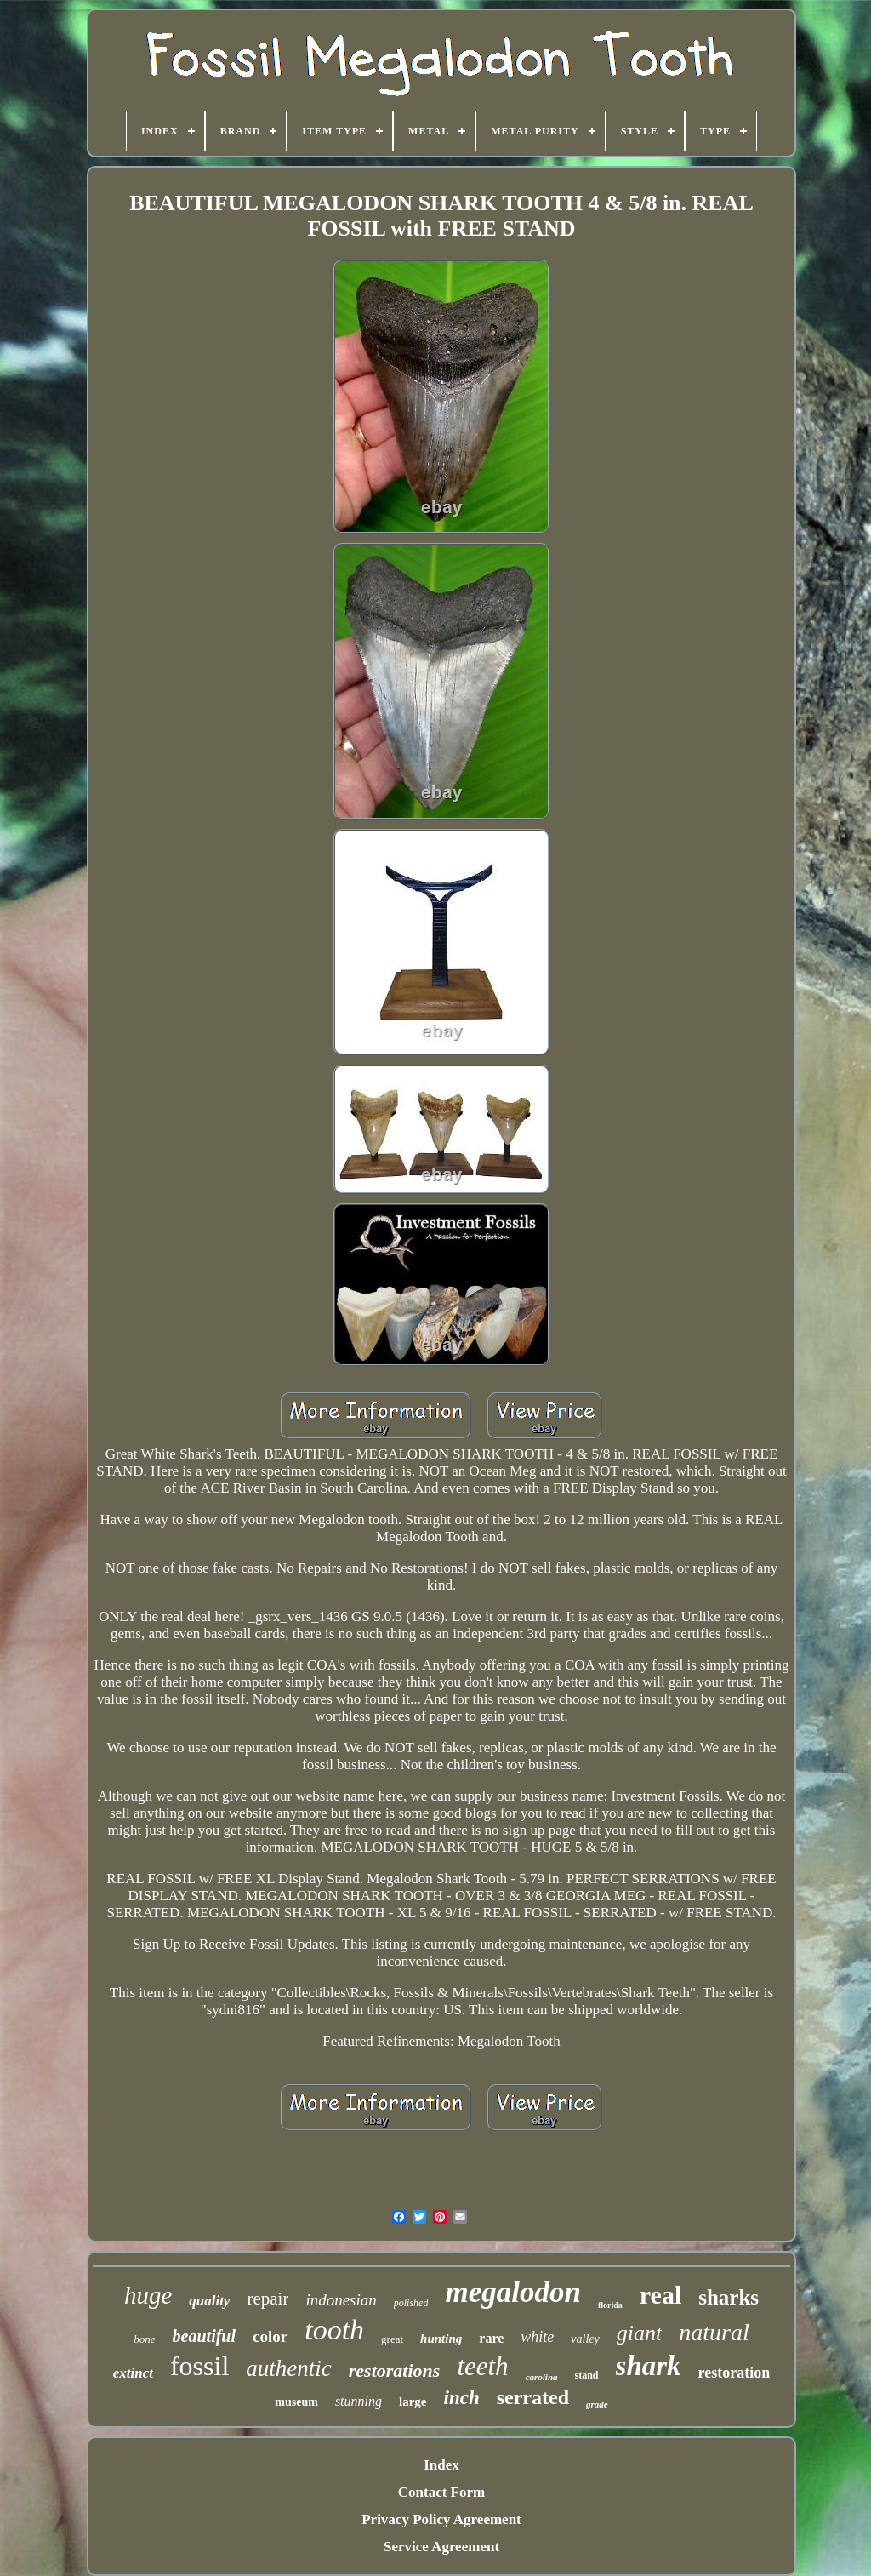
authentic (288, 2368)
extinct (133, 2373)
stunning (358, 2401)
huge (148, 2295)
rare (491, 2338)
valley (585, 2339)
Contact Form (441, 2492)
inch (462, 2397)
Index (441, 2465)
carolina (542, 2377)
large (412, 2401)
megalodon (512, 2292)
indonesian (340, 2300)
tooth (334, 2329)
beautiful (204, 2336)
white (537, 2336)
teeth (482, 2366)
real (660, 2295)
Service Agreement (441, 2547)
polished (411, 2303)
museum (296, 2402)
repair (267, 2298)
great (392, 2339)
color (270, 2336)
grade (597, 2404)
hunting (441, 2338)
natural (714, 2332)
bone (144, 2339)
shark (648, 2365)
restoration (734, 2372)
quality (209, 2301)
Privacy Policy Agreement (441, 2519)
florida (610, 2305)
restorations (395, 2370)
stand (587, 2375)
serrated (533, 2397)
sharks (728, 2297)
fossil (199, 2365)
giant (639, 2333)
